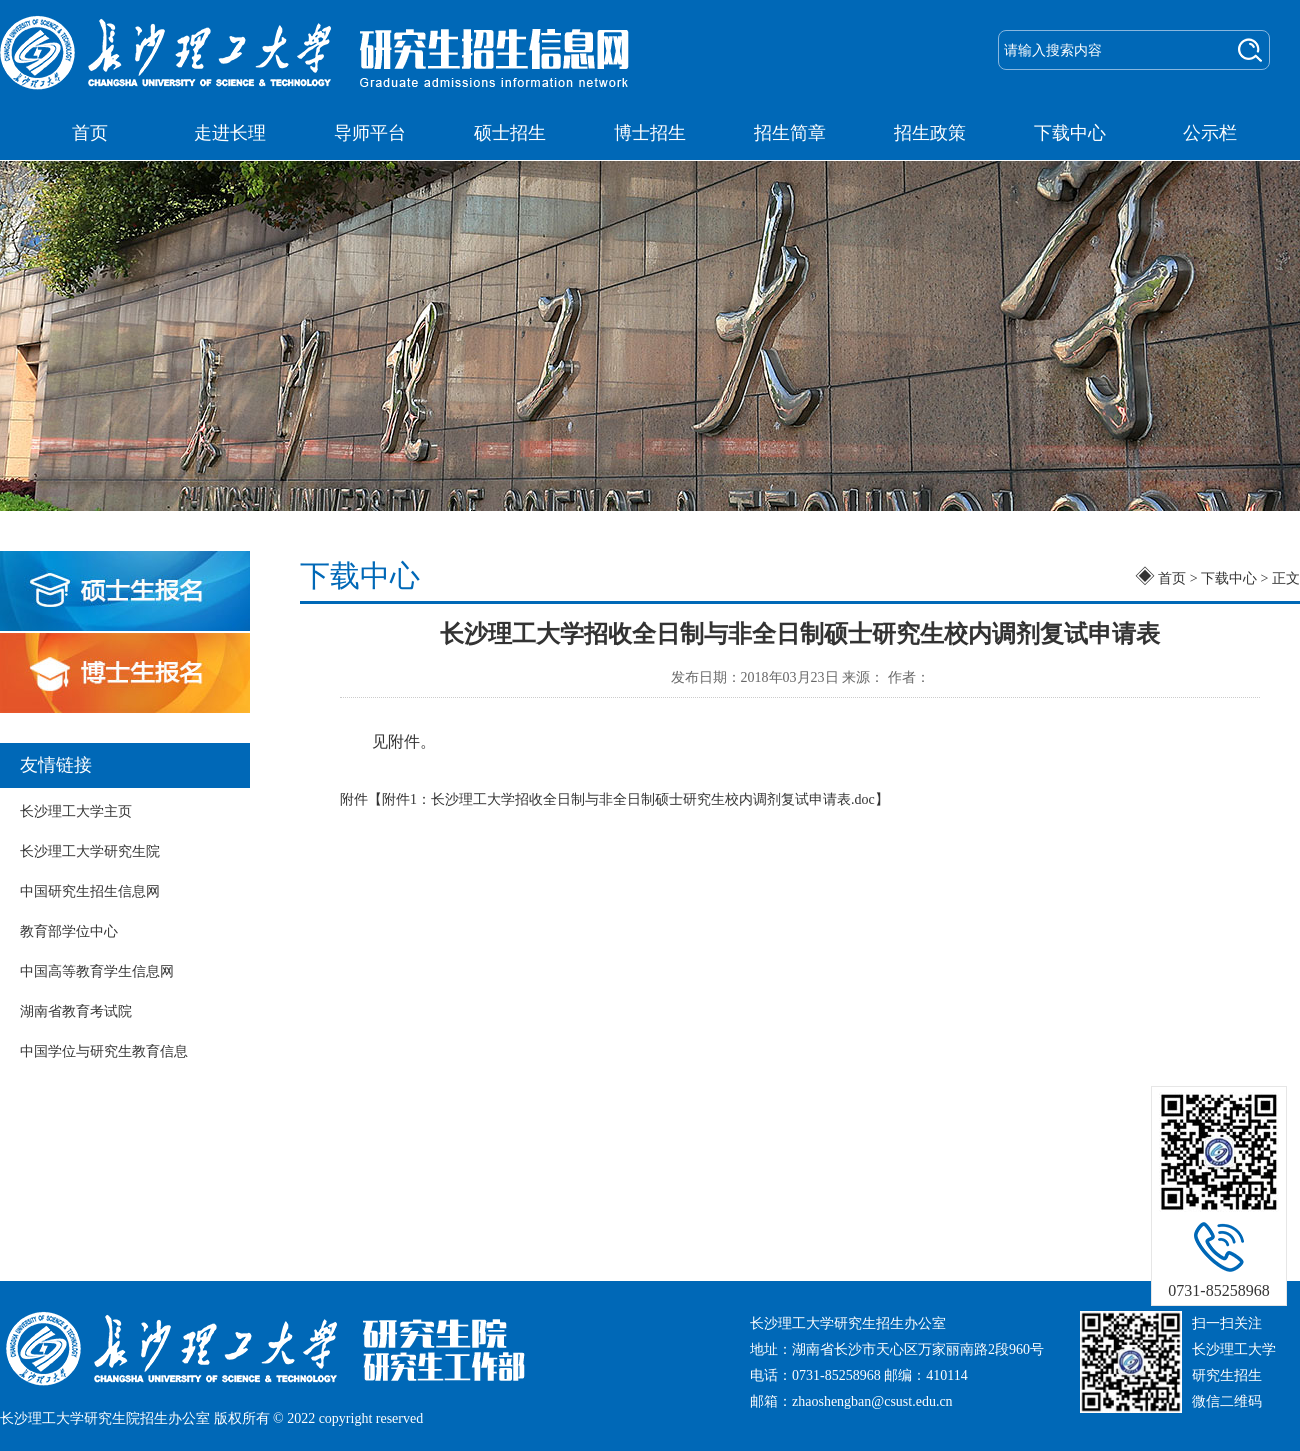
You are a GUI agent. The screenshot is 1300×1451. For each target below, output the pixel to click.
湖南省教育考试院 (76, 1011)
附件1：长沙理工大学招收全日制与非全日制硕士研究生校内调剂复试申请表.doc (628, 799)
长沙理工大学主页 (76, 811)
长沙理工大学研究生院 (90, 851)
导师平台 (370, 133)
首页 (90, 133)
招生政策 (930, 133)
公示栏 (1210, 133)
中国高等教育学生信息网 (97, 971)
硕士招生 (510, 133)
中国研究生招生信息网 (90, 891)
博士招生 (650, 133)
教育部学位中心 (69, 931)
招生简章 (790, 133)
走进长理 (230, 133)
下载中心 (1070, 133)
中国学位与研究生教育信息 (104, 1051)
